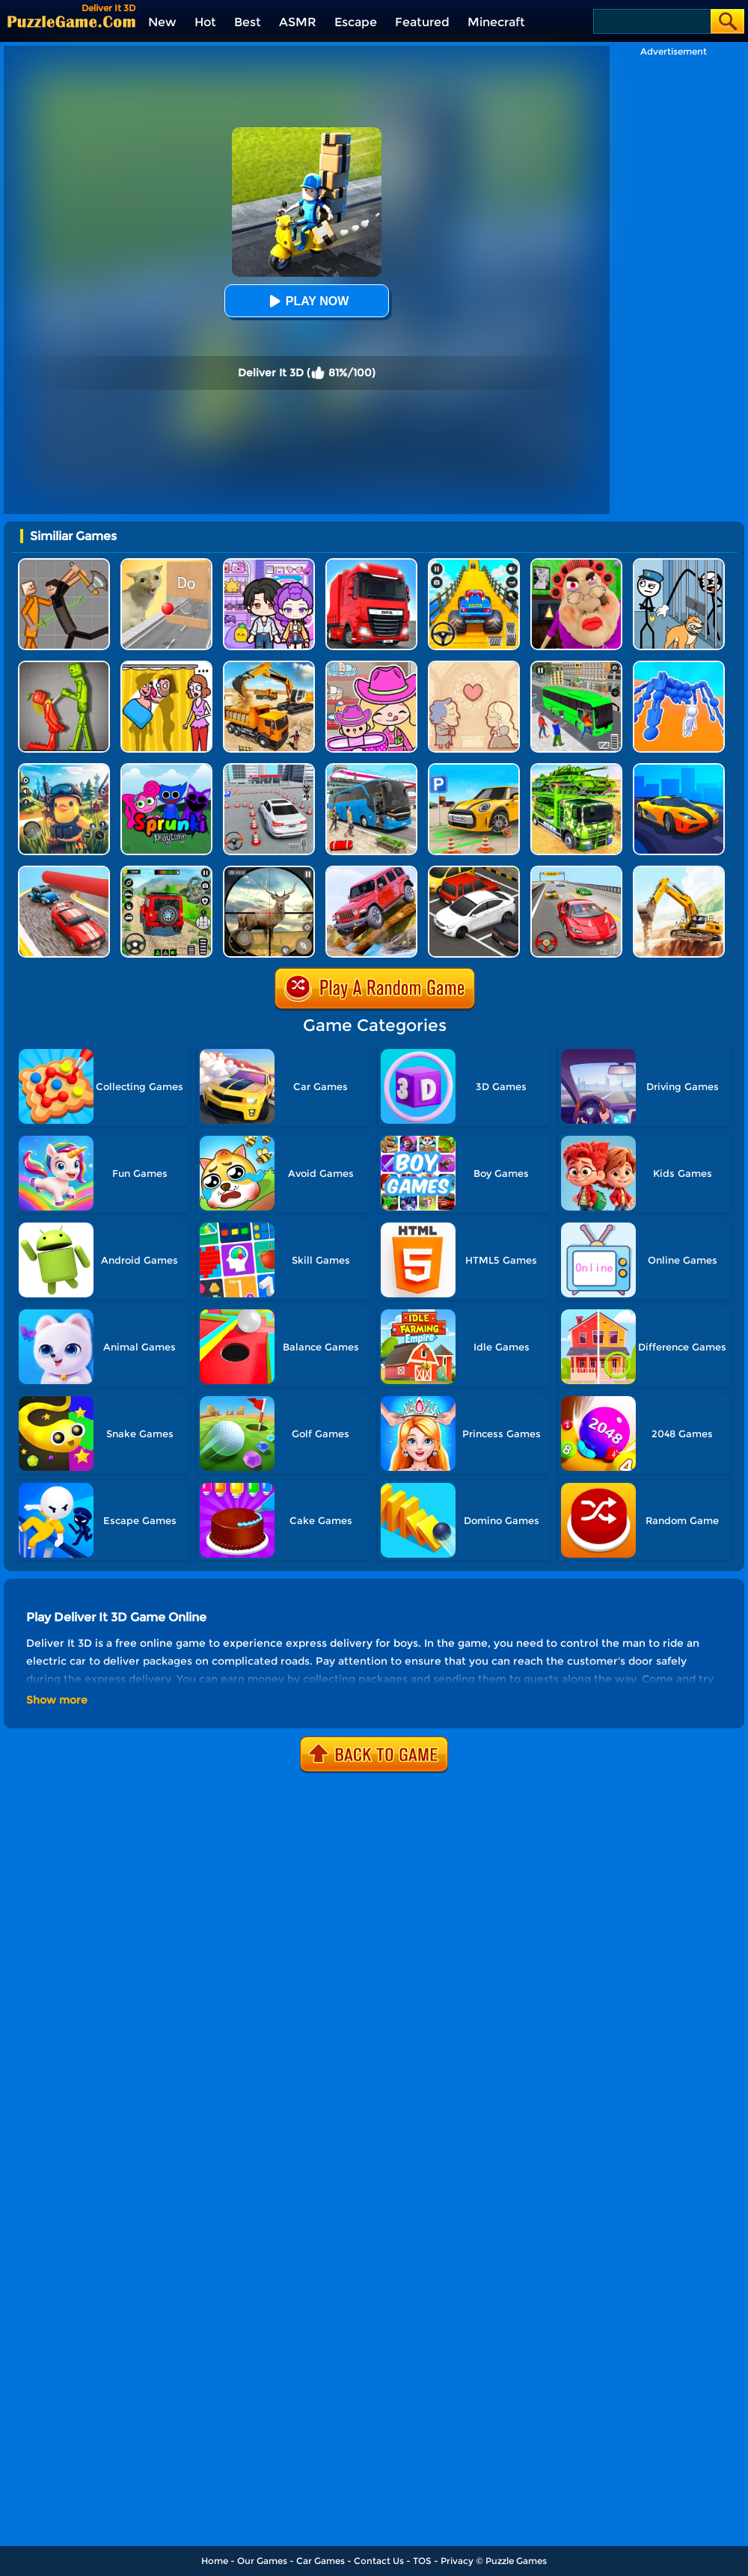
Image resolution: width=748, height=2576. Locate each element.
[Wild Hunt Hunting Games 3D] (269, 871)
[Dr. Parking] (474, 871)
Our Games (262, 2560)
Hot (205, 22)
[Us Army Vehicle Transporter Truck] (576, 768)
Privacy (457, 2560)
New (162, 22)
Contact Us (379, 2560)
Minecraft (496, 22)
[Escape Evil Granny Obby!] (576, 563)
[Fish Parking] (269, 768)
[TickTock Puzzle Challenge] (166, 563)
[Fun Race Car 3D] (64, 871)
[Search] (651, 21)
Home (214, 2560)
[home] (71, 21)
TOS (422, 2560)
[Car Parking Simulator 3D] (474, 768)
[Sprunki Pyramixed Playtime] (166, 768)
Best (247, 22)
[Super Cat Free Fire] (64, 768)
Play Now (307, 301)
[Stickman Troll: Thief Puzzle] (679, 563)
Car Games (320, 2560)
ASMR (297, 22)
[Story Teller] (474, 666)
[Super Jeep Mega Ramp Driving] (166, 871)
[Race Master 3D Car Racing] (576, 871)
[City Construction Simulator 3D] (269, 666)
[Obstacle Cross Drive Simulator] (371, 563)
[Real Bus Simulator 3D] (576, 666)
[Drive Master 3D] (679, 768)
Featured (422, 22)
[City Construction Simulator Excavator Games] (679, 871)
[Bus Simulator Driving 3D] (371, 768)
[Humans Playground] (64, 563)
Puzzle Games (516, 2560)
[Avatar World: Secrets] (269, 563)
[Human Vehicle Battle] (679, 666)
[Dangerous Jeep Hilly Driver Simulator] (371, 871)
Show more (57, 1700)
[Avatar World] (371, 666)
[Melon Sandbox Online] (64, 666)
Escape (355, 22)
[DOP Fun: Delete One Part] (166, 666)
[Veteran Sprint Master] (474, 563)
